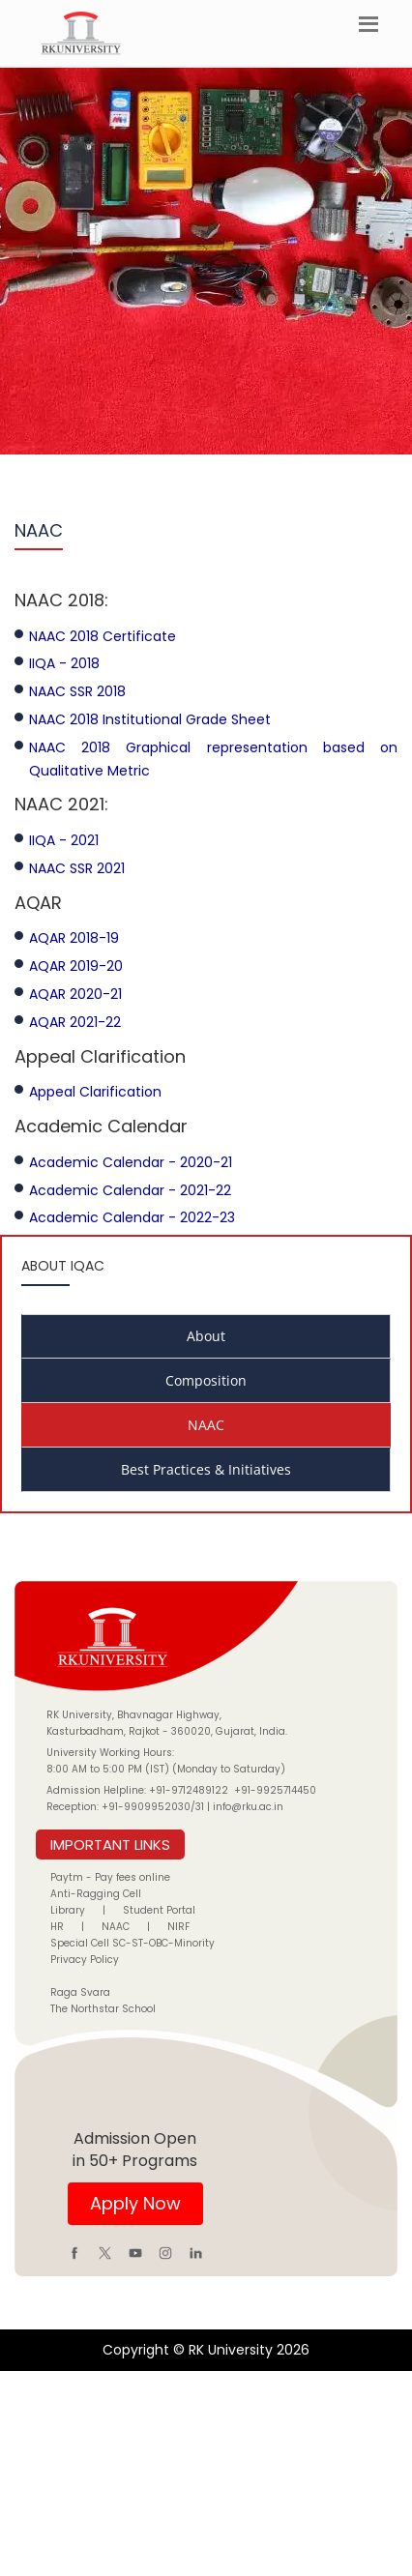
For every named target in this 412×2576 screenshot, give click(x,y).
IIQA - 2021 (64, 840)
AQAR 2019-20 (76, 966)
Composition (206, 1380)
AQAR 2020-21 (75, 994)
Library (67, 1910)
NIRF (178, 1926)
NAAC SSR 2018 (77, 691)
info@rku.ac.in (248, 1807)
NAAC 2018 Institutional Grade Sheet (150, 719)
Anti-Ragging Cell (95, 1894)
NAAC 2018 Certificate (102, 636)
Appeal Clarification (95, 1091)
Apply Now (135, 2203)
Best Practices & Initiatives (206, 1469)
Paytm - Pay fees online (110, 1877)
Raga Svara (80, 1992)
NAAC (206, 1425)
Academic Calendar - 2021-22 (130, 1190)
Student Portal (159, 1910)
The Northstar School (103, 2009)
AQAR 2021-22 (75, 1022)
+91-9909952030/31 (154, 1807)
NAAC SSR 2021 (77, 868)
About (206, 1336)
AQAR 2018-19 (74, 938)
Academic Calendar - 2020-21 (130, 1162)
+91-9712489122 (188, 1790)
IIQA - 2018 (64, 663)
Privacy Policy (84, 1959)
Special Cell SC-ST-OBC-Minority (132, 1943)
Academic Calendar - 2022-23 (132, 1217)
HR (57, 1926)
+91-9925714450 (275, 1790)
